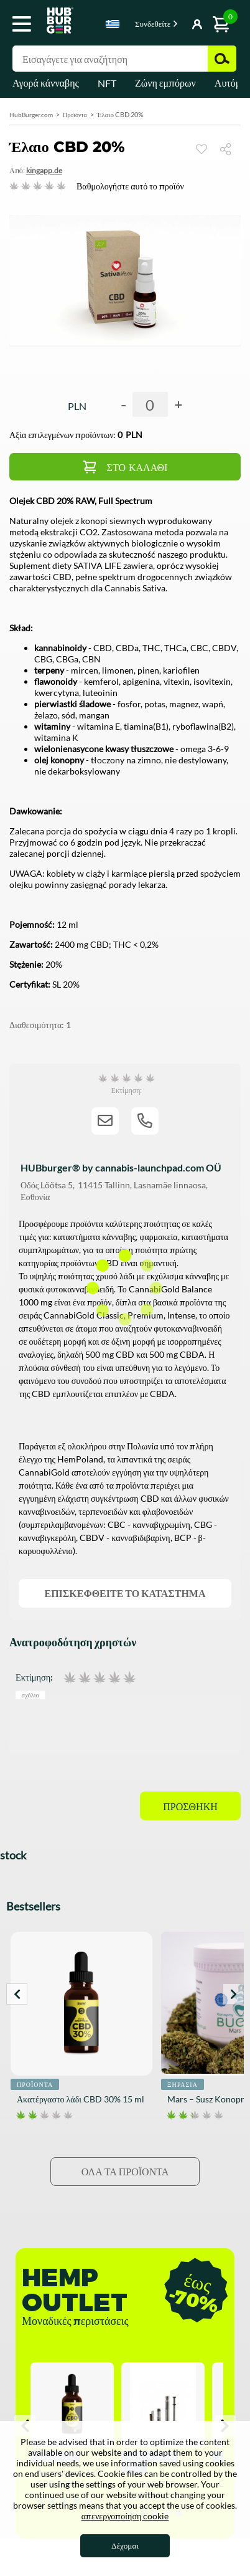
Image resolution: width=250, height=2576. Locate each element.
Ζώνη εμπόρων (165, 82)
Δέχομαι (125, 2545)
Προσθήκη (190, 1807)
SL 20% (66, 984)
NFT (107, 83)
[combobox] (112, 26)
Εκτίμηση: (34, 1677)
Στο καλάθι (137, 468)
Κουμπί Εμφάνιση (180, 25)
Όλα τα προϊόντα (125, 2171)
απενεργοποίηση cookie (125, 2516)
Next (233, 1994)
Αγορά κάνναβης (45, 82)
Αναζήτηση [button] (222, 58)
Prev (16, 1994)
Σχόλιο (30, 1695)
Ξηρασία (182, 2084)
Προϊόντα (75, 114)
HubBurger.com (31, 114)
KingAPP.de (44, 170)
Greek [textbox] (112, 24)
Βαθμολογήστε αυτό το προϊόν (130, 186)
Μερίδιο (230, 148)
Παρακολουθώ (201, 149)
